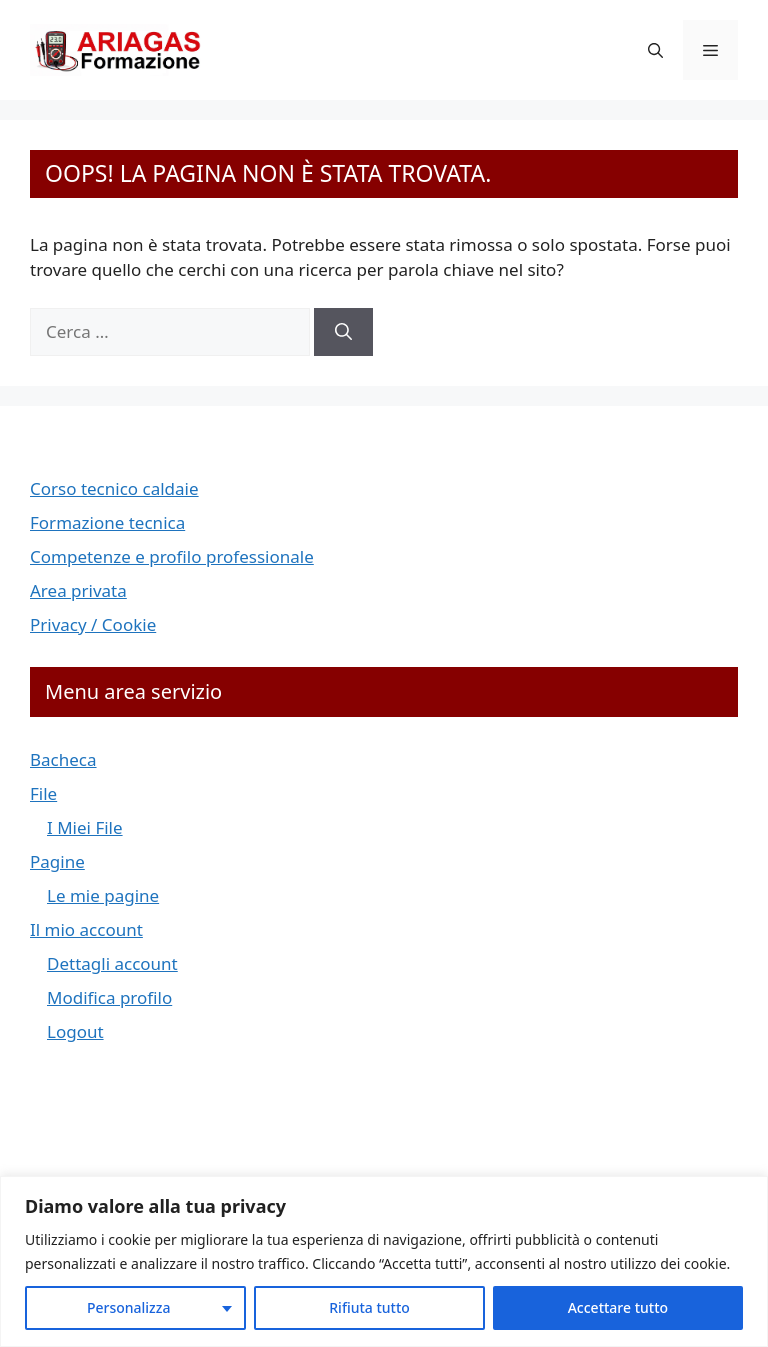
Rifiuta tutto (369, 1307)
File (43, 793)
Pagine (57, 861)
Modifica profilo (109, 997)
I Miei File (85, 827)
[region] (384, 1261)
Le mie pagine (103, 895)
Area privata (78, 590)
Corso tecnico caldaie (114, 488)
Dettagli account (112, 963)
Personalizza (129, 1307)
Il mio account (86, 929)
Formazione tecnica (107, 522)
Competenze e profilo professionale (172, 556)
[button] (655, 50)
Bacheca (63, 759)
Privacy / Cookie (93, 624)
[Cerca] (343, 332)
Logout (75, 1031)
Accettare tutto (618, 1307)
